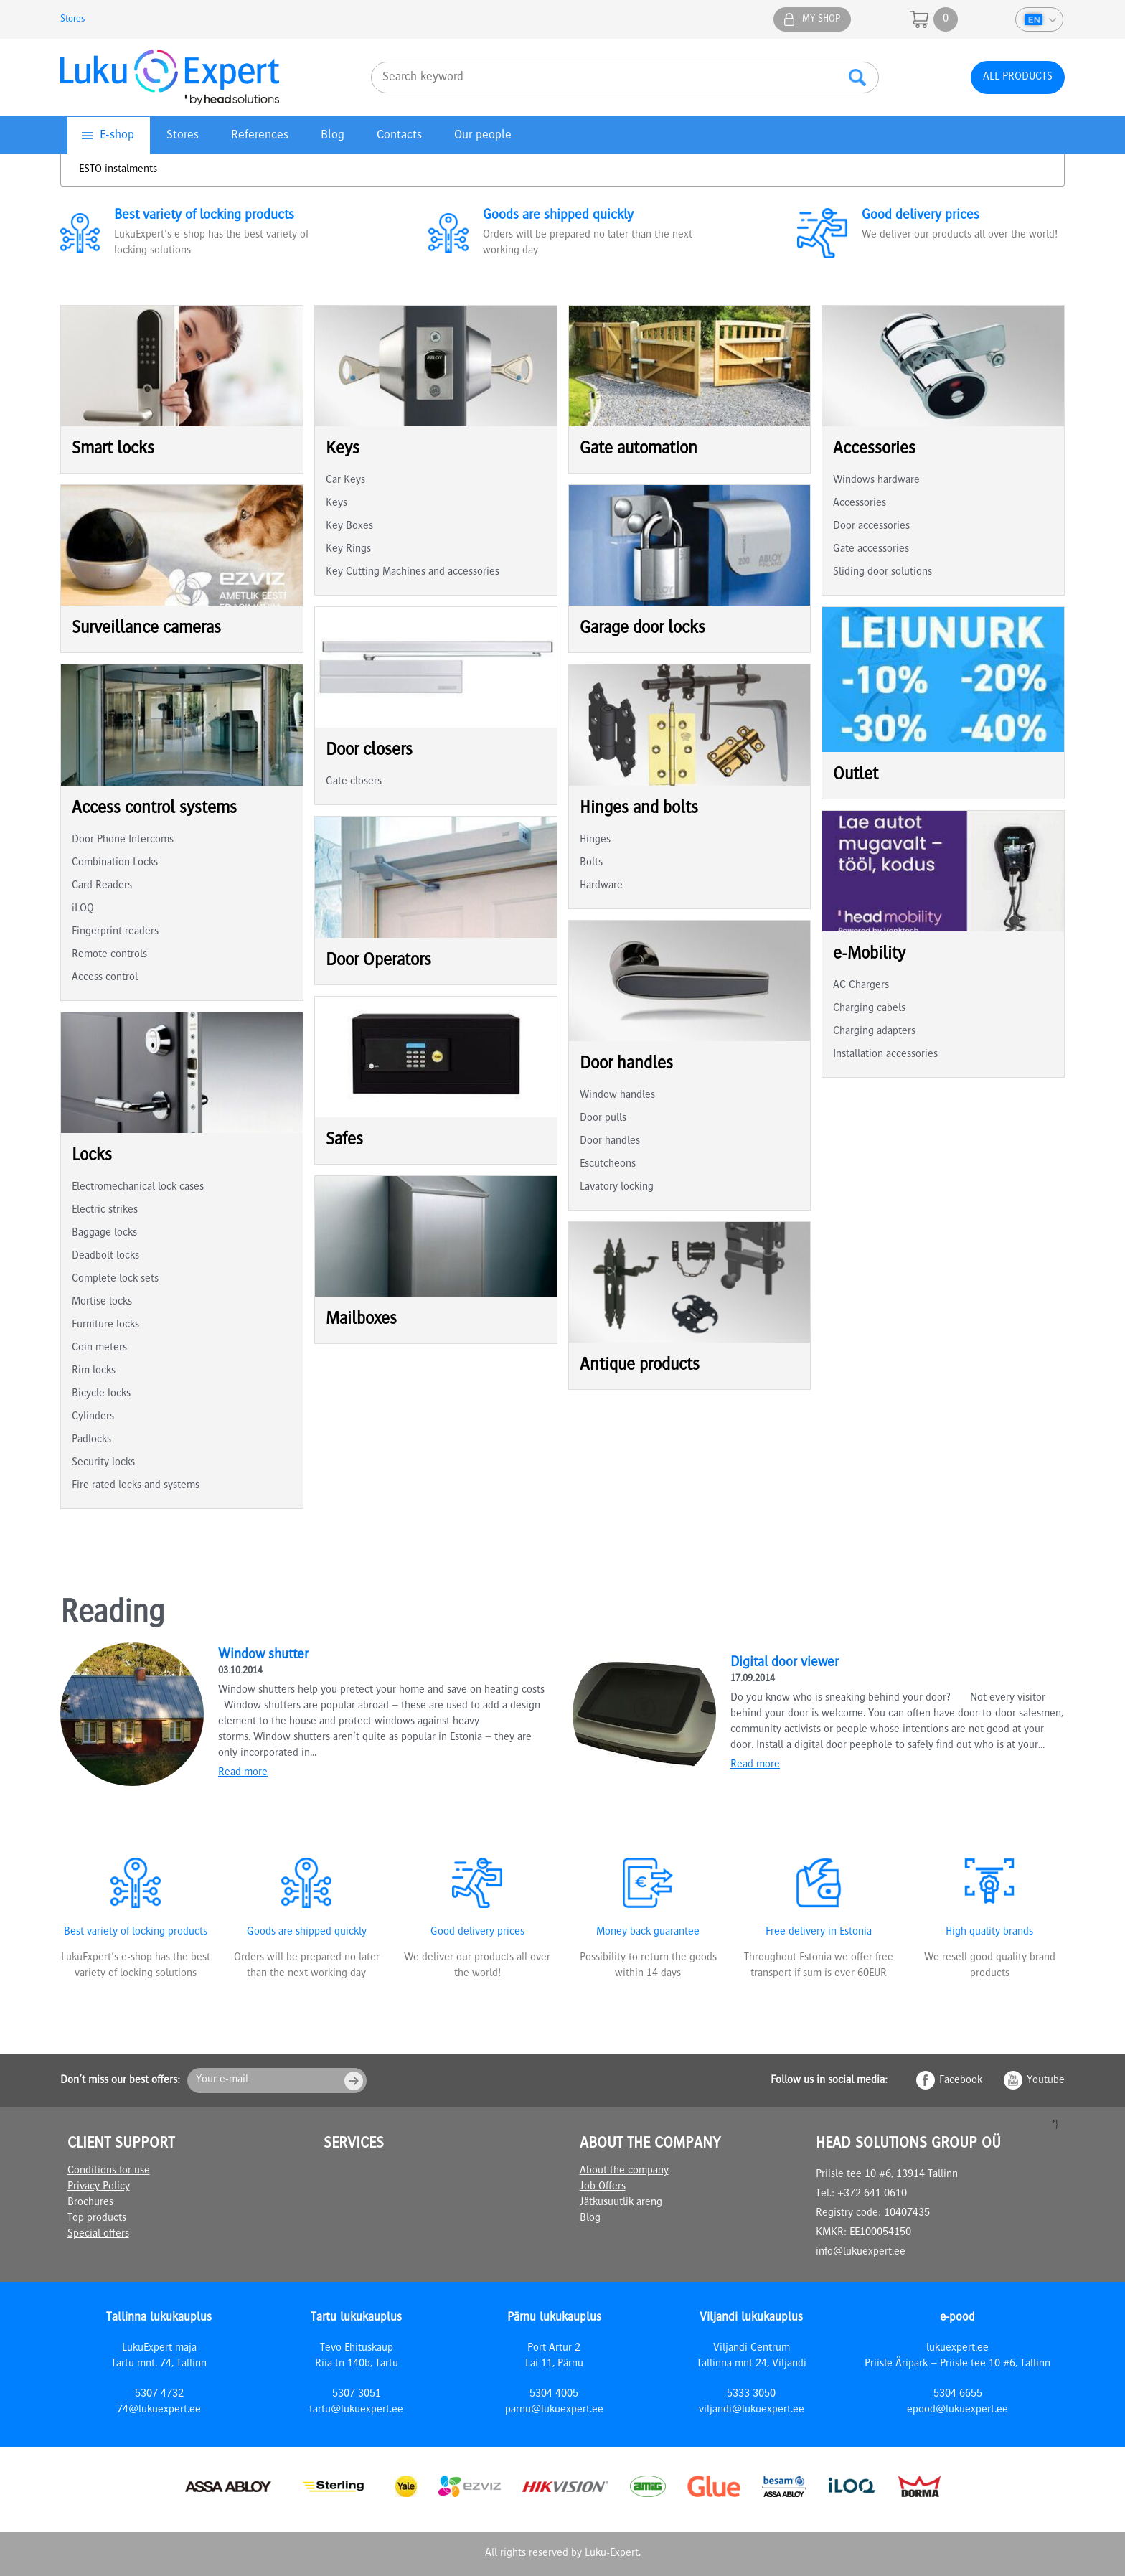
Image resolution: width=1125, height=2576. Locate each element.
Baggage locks (104, 1233)
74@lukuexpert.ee (159, 2410)
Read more (243, 1773)
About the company (624, 2171)
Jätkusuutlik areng (621, 2203)
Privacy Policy (98, 2187)
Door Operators (378, 961)
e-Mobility (869, 955)
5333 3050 (751, 2394)
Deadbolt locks (105, 1256)
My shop (821, 19)
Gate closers (354, 782)
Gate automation (638, 450)
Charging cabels (869, 1009)
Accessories (874, 450)
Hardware (601, 886)
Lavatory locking (617, 1187)
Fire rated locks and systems (135, 1486)
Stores (72, 19)
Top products (96, 2218)
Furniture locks (105, 1325)
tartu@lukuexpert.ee (356, 2410)
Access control (105, 978)
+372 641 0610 (872, 2194)
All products (1018, 77)
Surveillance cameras (146, 629)
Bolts (591, 863)
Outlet (855, 775)
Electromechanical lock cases (138, 1187)
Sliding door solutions (882, 572)
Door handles (626, 1064)
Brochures (90, 2203)
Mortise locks (102, 1302)
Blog (332, 135)
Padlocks (91, 1440)
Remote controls (109, 955)
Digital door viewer (784, 1663)
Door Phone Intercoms (123, 840)
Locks (92, 1156)
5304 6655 (957, 2394)
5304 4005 (553, 2394)
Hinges (595, 840)
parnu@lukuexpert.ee (554, 2410)
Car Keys (345, 480)
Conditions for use (108, 2171)
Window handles (617, 1095)
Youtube (1046, 2081)
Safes (344, 1141)
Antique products (640, 1366)
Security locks (103, 1463)
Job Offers (603, 2187)
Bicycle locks (101, 1394)
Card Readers (102, 886)
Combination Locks (115, 863)
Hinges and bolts (639, 809)
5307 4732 (159, 2394)
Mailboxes (361, 1320)
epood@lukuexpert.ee (957, 2410)
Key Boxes (349, 526)
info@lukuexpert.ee (860, 2252)
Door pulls (603, 1118)
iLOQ (83, 909)
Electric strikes (105, 1210)
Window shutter (263, 1655)
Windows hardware (876, 480)
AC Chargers (861, 986)
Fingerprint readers (115, 932)
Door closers (369, 751)
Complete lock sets (115, 1279)
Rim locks (94, 1371)
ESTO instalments (118, 170)
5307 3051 (356, 2394)
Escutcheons (608, 1164)
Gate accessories (871, 549)
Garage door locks (642, 629)
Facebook (960, 2081)
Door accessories (871, 526)
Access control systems (154, 809)
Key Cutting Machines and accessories (412, 572)
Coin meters (99, 1348)
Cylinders (93, 1417)
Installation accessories (885, 1055)
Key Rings (348, 549)
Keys (342, 450)
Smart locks (113, 450)
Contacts (399, 135)
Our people (483, 135)
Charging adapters (874, 1032)
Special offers (98, 2234)
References (259, 135)
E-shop (117, 135)
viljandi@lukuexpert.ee (751, 2410)
